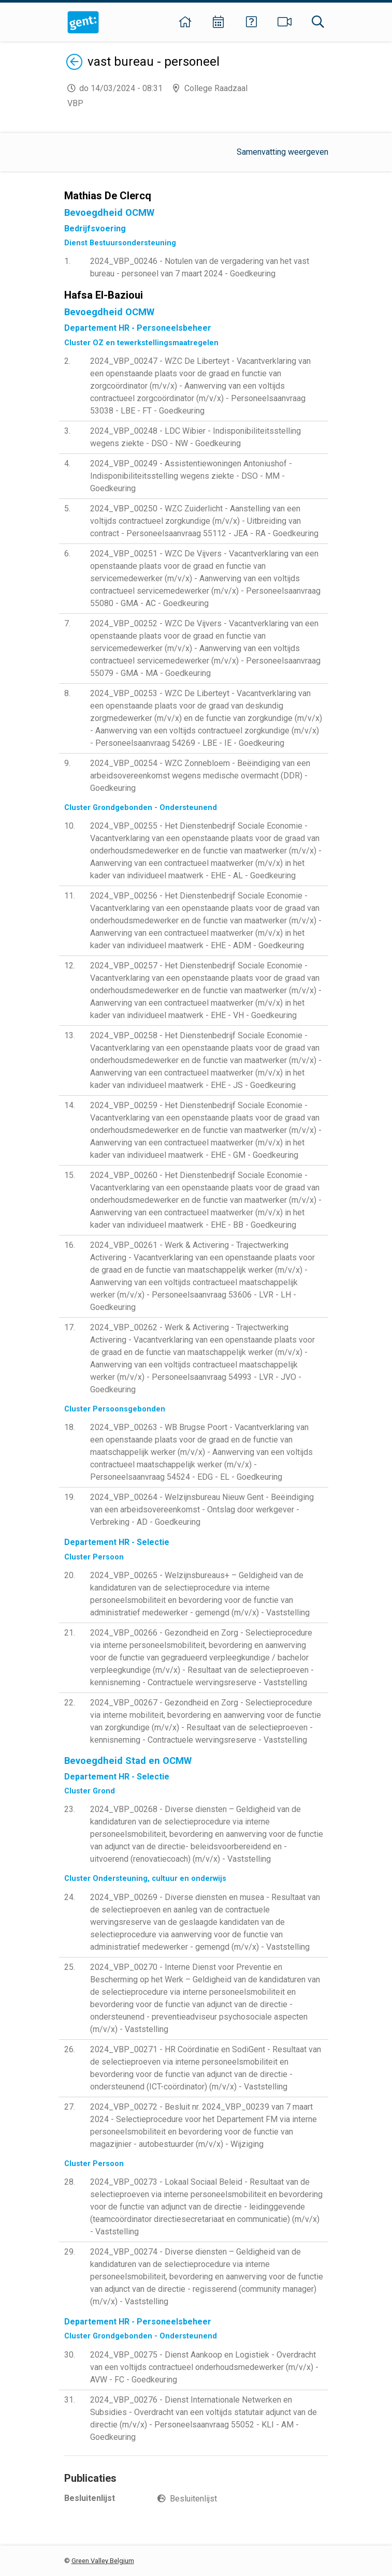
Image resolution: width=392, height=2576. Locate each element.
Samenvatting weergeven (282, 152)
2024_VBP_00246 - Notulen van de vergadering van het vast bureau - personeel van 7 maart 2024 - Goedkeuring (199, 267)
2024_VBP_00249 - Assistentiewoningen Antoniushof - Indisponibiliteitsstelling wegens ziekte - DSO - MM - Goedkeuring (191, 476)
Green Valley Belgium (102, 2561)
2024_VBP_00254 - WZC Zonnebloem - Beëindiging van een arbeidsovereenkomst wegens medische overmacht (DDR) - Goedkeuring (200, 775)
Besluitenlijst (193, 2499)
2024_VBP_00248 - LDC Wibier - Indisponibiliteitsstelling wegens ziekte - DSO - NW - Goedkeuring (195, 437)
